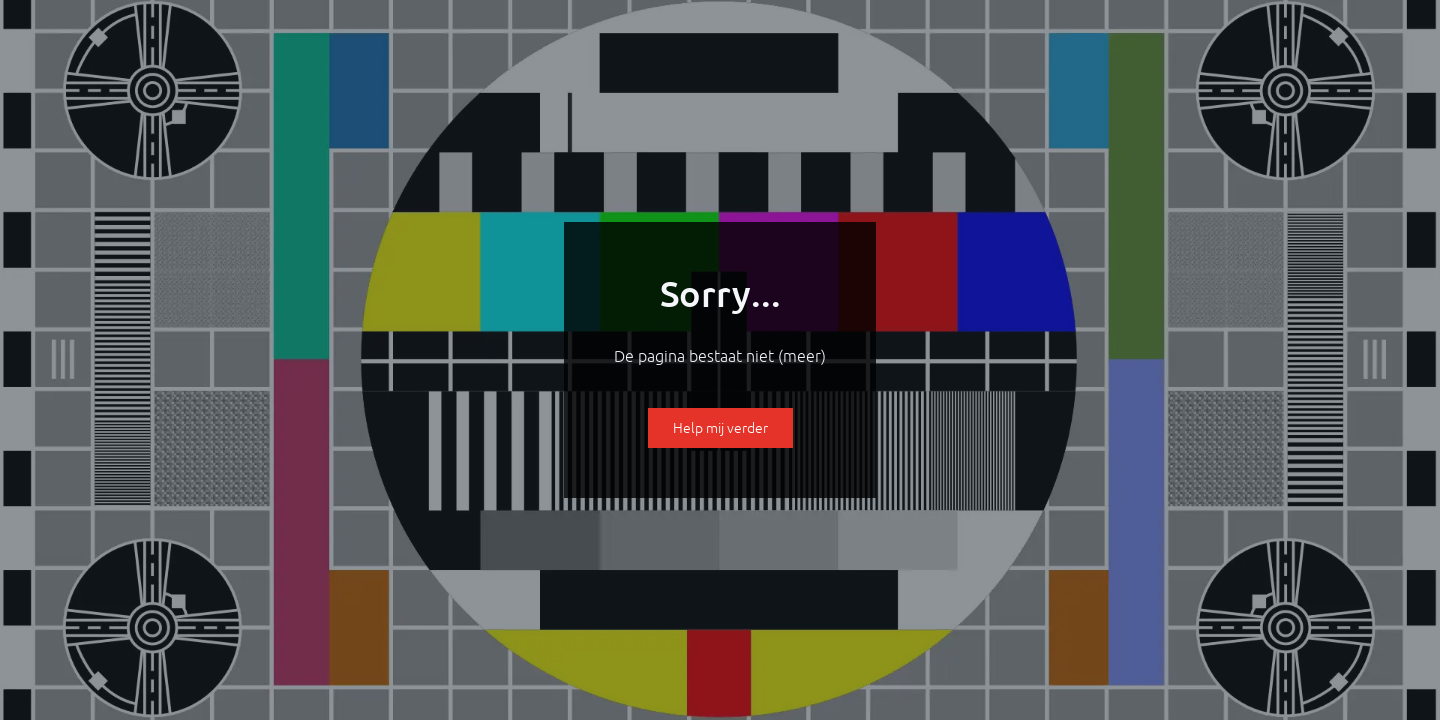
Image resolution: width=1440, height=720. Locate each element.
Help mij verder (720, 428)
